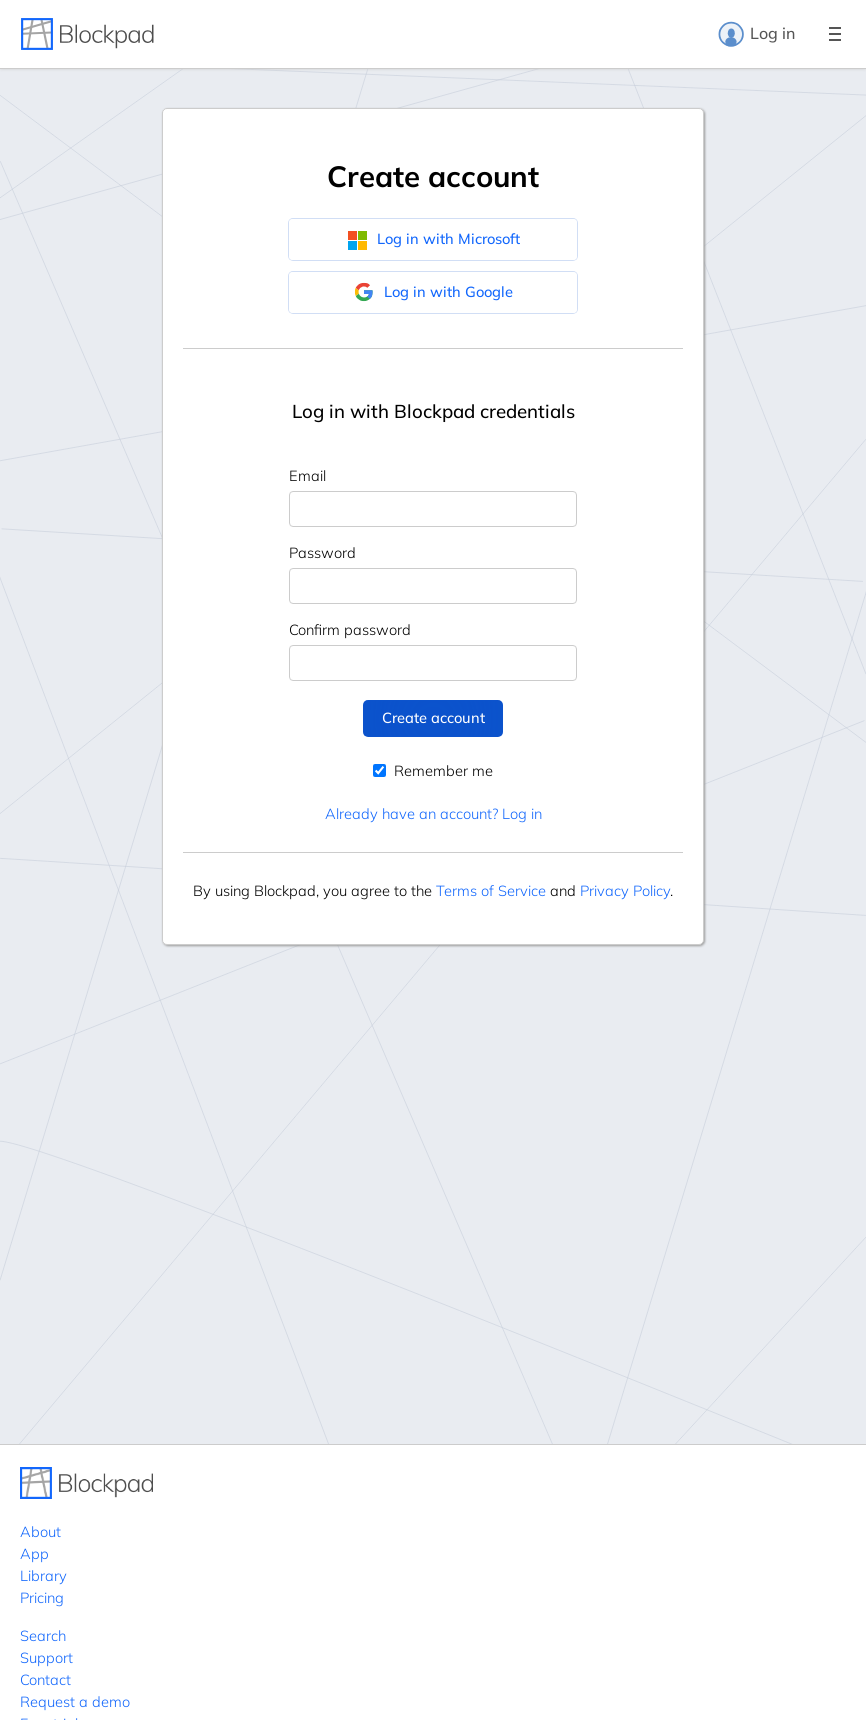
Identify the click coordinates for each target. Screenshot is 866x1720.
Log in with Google (433, 292)
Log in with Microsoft (433, 239)
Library (43, 1575)
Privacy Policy (625, 890)
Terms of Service (491, 890)
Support (46, 1657)
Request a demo (75, 1701)
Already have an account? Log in (433, 813)
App (34, 1553)
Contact (45, 1679)
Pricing (42, 1597)
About (40, 1531)
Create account (433, 717)
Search (43, 1635)
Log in (756, 34)
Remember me (433, 770)
